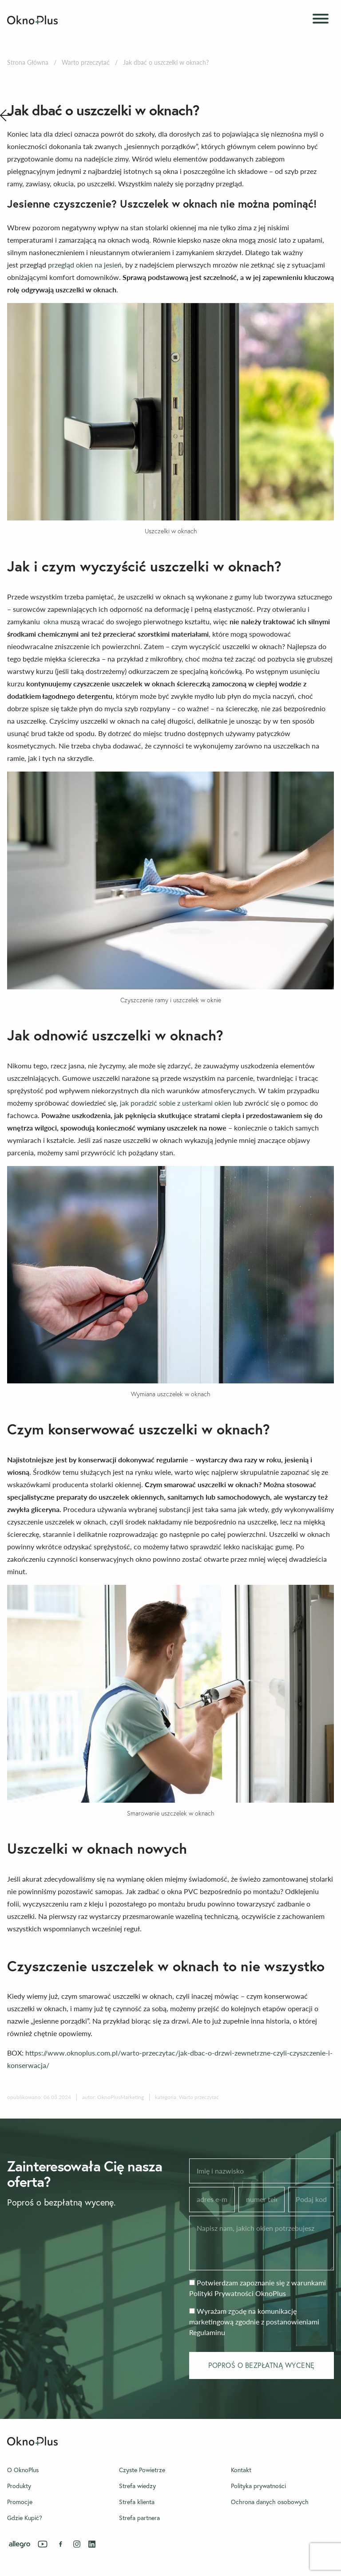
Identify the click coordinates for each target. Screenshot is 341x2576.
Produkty (19, 2486)
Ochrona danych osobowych (270, 2502)
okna (51, 621)
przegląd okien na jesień (85, 264)
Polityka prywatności (258, 2486)
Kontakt (241, 2470)
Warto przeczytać (86, 62)
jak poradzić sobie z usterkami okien (175, 1103)
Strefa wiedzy (137, 2486)
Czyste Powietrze (142, 2470)
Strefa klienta (137, 2502)
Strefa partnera (139, 2518)
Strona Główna (27, 62)
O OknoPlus (23, 2470)
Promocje (19, 2502)
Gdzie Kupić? (24, 2518)
